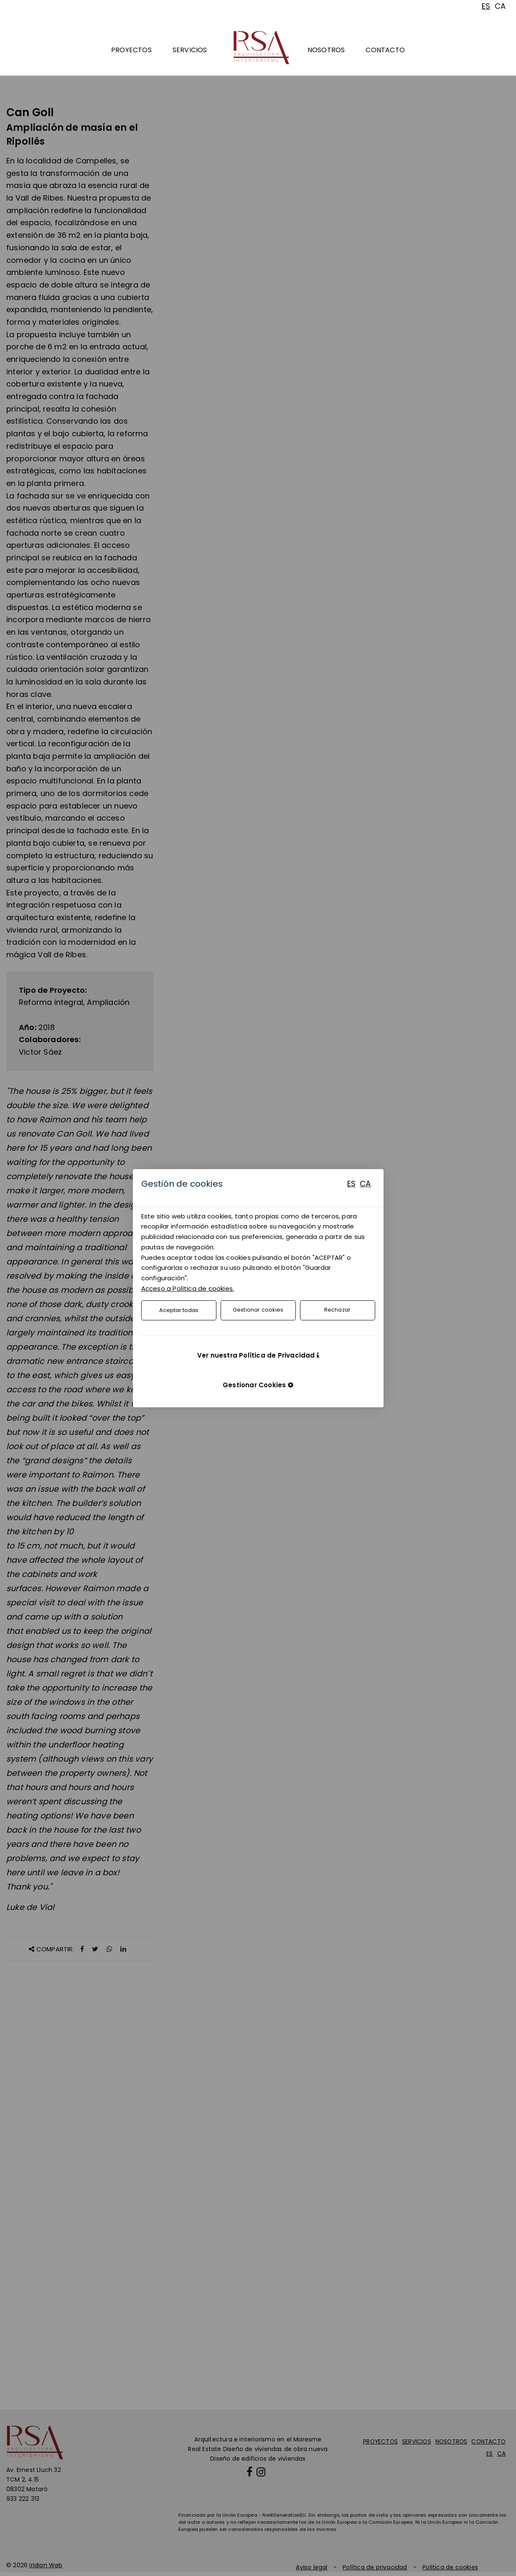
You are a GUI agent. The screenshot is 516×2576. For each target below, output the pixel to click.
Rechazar (337, 1310)
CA (365, 1183)
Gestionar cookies (257, 1310)
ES (351, 1183)
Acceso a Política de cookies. (187, 1288)
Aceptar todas (178, 1310)
